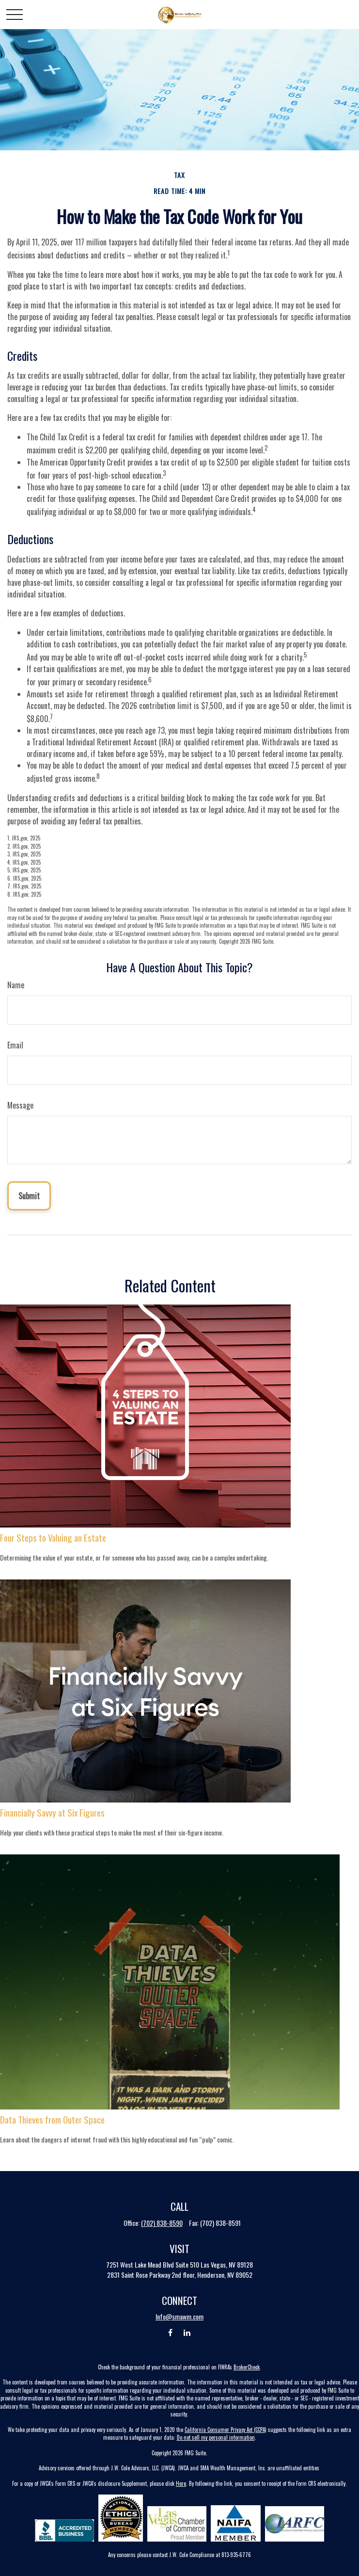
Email (15, 1045)
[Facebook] (170, 2332)
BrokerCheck (247, 2367)
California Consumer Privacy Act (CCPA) (225, 2429)
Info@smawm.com (179, 2316)
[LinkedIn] (186, 2332)
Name (15, 985)
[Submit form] (29, 1195)
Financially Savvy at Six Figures (52, 1812)
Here (181, 2483)
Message (20, 1105)
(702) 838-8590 (162, 2223)
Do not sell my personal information (216, 2437)
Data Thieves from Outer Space (52, 2119)
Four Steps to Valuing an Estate (53, 1537)
